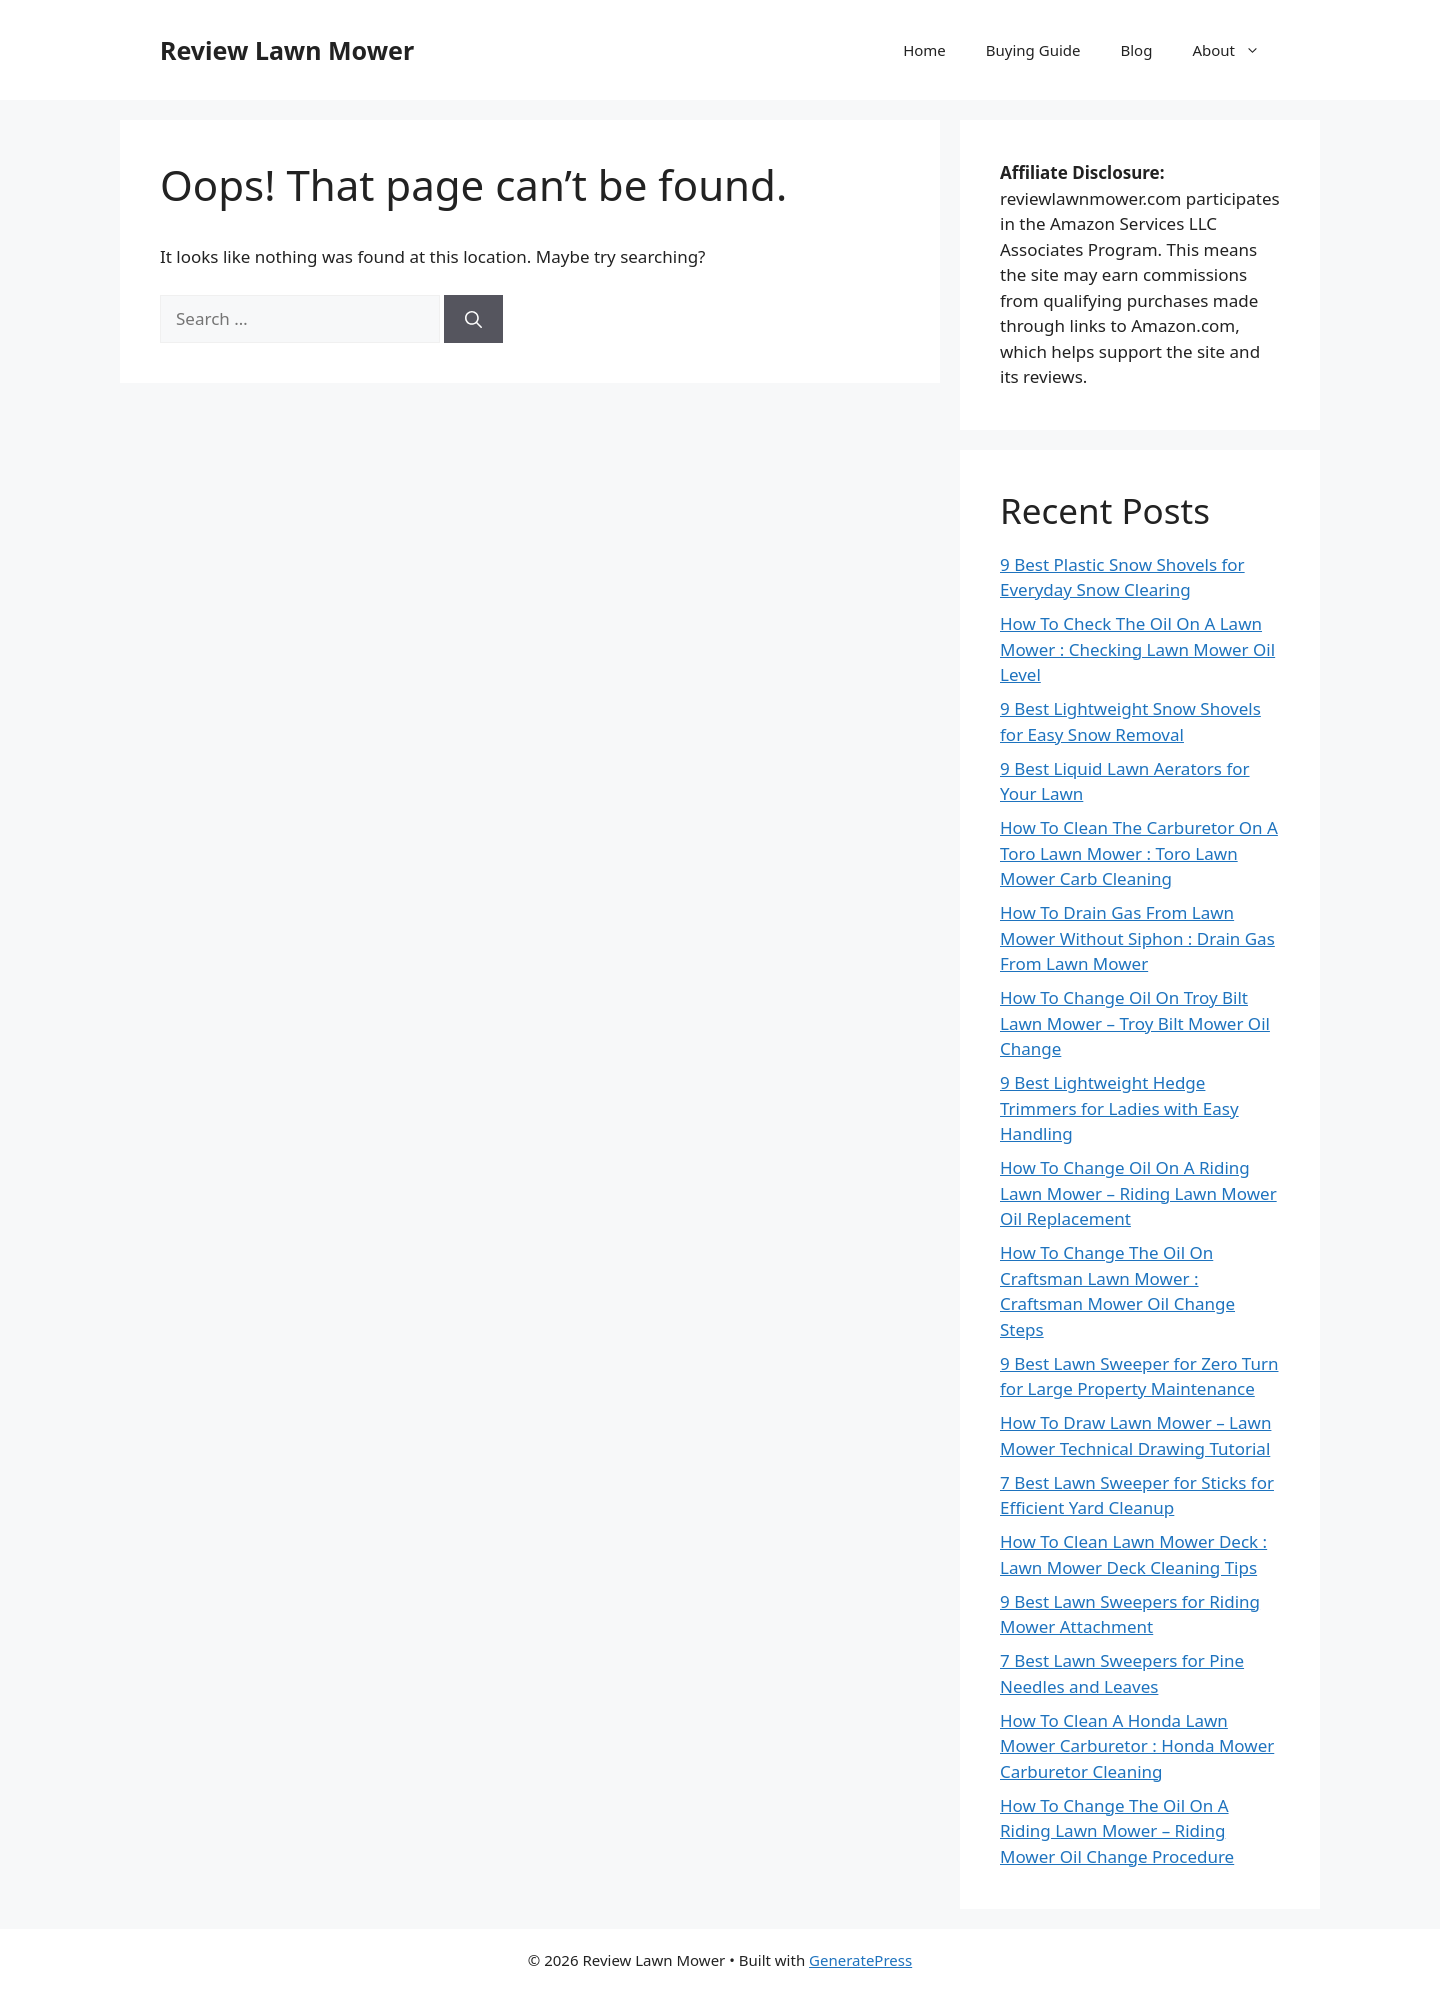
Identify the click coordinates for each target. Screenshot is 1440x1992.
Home (924, 50)
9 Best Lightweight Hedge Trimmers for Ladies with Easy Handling (1119, 1108)
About (1236, 50)
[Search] (473, 319)
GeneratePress (860, 1960)
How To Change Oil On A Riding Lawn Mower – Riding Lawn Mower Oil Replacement (1138, 1193)
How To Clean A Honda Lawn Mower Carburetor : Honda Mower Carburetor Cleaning (1137, 1746)
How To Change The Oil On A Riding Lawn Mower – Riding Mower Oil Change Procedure (1117, 1831)
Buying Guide (1033, 50)
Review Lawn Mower (287, 50)
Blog (1137, 50)
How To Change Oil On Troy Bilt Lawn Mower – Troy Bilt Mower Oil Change (1135, 1023)
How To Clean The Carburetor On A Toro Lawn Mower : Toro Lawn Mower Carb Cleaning (1139, 853)
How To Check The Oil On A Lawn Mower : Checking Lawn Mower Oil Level (1137, 649)
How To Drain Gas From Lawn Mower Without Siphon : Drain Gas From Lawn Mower (1137, 938)
